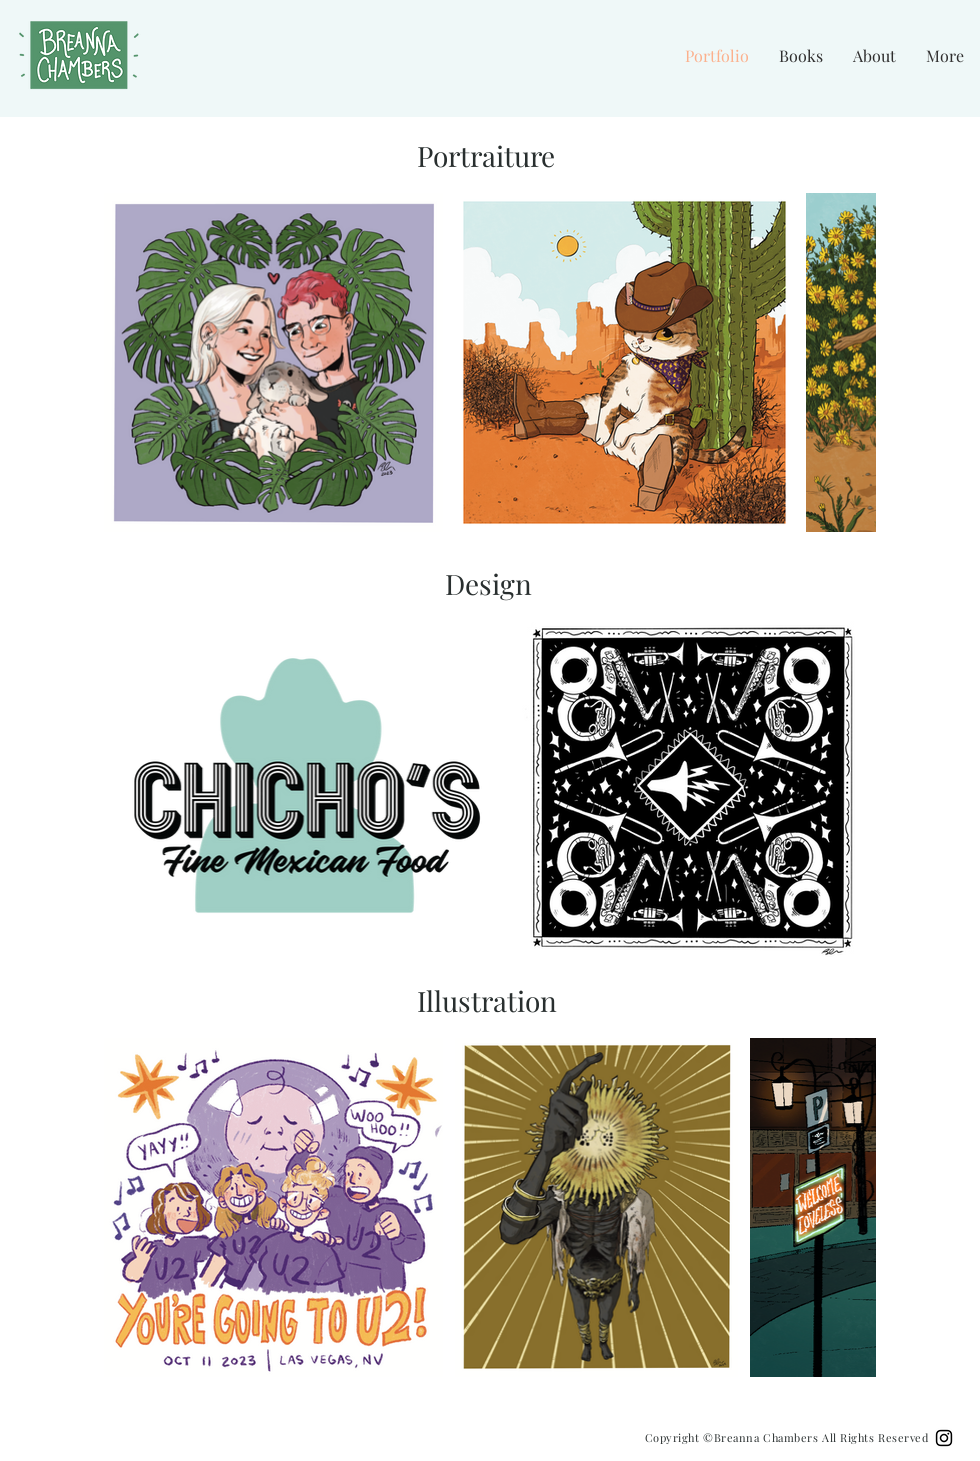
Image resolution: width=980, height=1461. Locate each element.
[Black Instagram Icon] (944, 1438)
